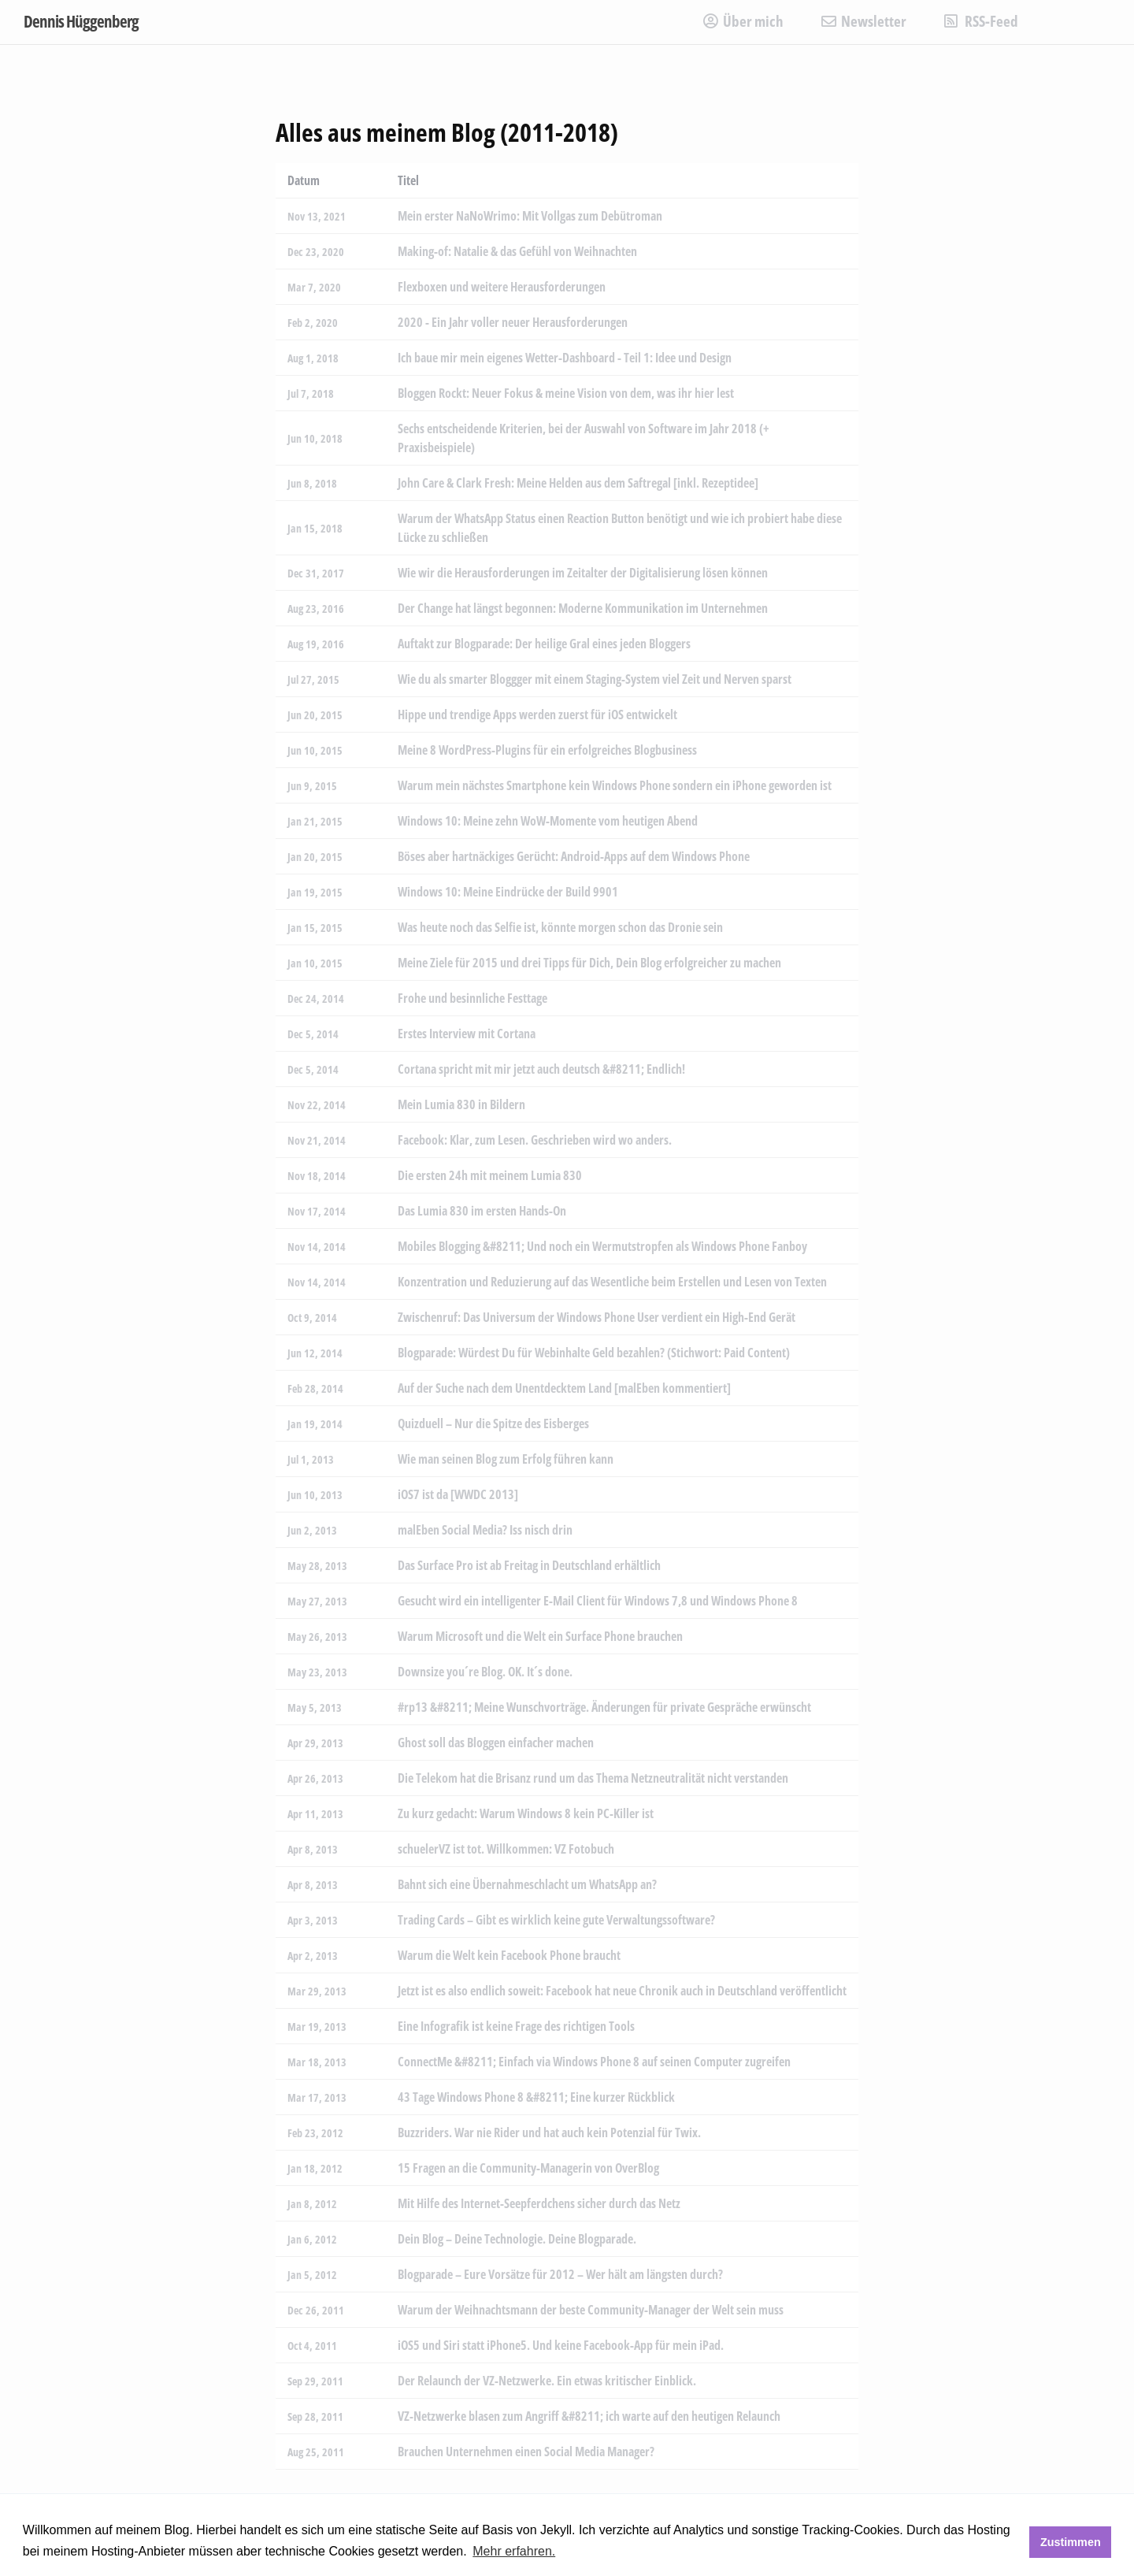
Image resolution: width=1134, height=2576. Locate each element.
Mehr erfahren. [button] (513, 2551)
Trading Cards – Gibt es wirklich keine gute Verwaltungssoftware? (556, 1919)
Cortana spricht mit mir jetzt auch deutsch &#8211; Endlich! (541, 1069)
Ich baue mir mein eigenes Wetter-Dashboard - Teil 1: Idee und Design (565, 357)
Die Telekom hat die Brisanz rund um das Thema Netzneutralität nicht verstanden (593, 1778)
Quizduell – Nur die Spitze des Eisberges (493, 1423)
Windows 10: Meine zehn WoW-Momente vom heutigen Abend (548, 821)
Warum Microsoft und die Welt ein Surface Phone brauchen (540, 1636)
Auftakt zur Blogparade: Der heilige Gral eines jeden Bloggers (544, 643)
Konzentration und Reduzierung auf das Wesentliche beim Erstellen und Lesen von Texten (612, 1281)
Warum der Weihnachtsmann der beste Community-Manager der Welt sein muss (591, 2309)
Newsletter (863, 21)
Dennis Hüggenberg (81, 21)
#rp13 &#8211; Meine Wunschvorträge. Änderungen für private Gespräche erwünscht (604, 1707)
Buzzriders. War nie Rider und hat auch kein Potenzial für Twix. (549, 2132)
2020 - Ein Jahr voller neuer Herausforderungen (513, 322)
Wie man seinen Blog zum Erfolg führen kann (505, 1459)
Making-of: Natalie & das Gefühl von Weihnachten (517, 251)
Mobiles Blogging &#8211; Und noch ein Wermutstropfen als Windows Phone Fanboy (602, 1246)
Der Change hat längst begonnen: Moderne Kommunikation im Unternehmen (583, 608)
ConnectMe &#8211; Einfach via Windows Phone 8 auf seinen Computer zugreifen (594, 2061)
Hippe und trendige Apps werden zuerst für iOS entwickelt (537, 714)
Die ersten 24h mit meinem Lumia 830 (490, 1175)
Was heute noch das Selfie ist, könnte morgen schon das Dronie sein (560, 927)
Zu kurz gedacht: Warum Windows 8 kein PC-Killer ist (526, 1813)
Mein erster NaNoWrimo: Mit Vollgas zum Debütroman (530, 216)
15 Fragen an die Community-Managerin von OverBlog (528, 2168)
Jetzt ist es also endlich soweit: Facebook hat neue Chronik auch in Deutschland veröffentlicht (622, 1990)
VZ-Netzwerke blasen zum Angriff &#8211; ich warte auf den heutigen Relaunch (589, 2416)
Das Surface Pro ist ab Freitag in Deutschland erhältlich (529, 1565)
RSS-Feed (981, 21)
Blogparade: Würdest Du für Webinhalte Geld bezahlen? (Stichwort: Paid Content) (594, 1352)
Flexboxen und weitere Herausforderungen (502, 286)
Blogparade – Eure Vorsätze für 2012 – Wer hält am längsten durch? (560, 2274)
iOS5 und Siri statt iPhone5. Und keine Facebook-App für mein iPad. (561, 2345)
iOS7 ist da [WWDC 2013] (458, 1494)
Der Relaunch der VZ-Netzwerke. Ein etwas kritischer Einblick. (547, 2380)
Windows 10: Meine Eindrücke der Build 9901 (508, 891)
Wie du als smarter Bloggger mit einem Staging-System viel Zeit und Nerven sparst (594, 679)
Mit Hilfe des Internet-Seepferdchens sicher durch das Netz (539, 2203)
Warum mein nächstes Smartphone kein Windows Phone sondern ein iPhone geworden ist (615, 785)
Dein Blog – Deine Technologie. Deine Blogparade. (517, 2239)
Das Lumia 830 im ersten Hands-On (482, 1210)
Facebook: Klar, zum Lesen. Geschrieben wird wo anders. (535, 1140)
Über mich (743, 21)
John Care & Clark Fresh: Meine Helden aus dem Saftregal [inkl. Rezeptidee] (578, 483)
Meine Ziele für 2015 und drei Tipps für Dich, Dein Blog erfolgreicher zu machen (589, 962)
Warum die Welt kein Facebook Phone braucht (509, 1955)
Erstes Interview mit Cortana (467, 1033)
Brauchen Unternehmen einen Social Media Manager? (526, 2451)
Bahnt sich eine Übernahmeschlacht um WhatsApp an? (527, 1884)
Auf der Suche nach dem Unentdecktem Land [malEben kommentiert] (564, 1388)
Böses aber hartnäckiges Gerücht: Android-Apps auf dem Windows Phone (574, 856)
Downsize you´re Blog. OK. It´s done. (485, 1671)
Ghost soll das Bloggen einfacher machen (496, 1742)
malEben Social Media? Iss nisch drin (485, 1530)
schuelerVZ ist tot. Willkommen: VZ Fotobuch (506, 1849)
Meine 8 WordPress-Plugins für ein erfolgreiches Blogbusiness (547, 750)
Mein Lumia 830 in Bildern (461, 1104)
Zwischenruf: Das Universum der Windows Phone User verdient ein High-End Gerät (596, 1317)
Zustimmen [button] (1070, 2542)
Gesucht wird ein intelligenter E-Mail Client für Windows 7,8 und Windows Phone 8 (598, 1600)
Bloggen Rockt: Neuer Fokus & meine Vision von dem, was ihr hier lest (566, 393)
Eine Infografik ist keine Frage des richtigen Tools (516, 2026)
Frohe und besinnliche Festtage (472, 998)
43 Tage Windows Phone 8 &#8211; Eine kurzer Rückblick (536, 2097)
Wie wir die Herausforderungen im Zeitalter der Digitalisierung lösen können (583, 572)
